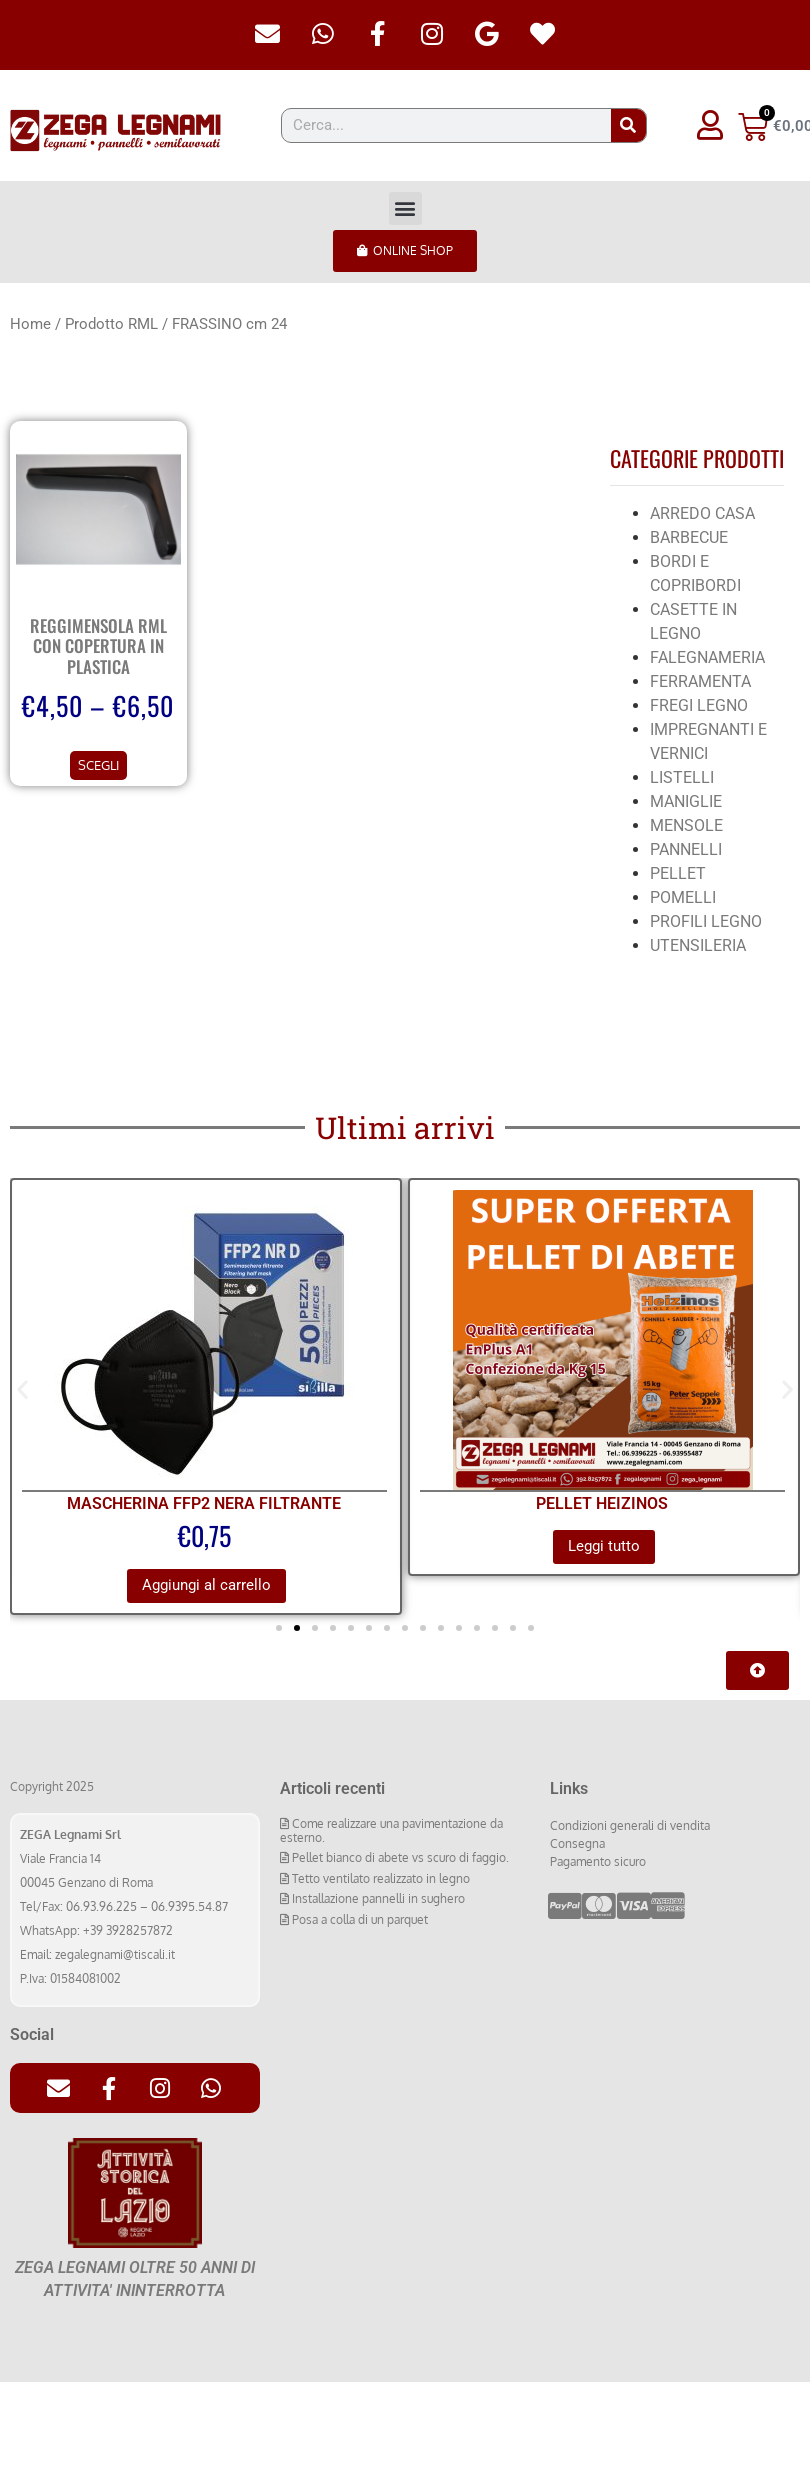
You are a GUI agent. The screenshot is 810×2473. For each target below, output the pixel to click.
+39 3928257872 (128, 1930)
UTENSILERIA (698, 945)
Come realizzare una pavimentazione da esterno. (391, 1830)
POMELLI (683, 897)
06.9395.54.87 (189, 1906)
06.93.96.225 (101, 1906)
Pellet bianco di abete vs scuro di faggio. (399, 1858)
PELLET (678, 873)
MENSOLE (686, 825)
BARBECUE (689, 537)
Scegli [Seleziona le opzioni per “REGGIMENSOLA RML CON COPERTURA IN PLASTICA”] (98, 765)
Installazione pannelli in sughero (377, 1898)
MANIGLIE (686, 801)
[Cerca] (628, 125)
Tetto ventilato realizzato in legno (379, 1878)
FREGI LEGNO (699, 705)
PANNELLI (686, 849)
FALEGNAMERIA (707, 657)
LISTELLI (682, 777)
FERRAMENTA (700, 681)
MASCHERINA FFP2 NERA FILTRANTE (204, 1503)
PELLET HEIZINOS (602, 1503)
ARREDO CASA (702, 513)
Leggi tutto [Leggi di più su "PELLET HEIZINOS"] (604, 1546)
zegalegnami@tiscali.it (115, 1954)
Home (30, 324)
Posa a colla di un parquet (358, 1919)
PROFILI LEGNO (706, 921)
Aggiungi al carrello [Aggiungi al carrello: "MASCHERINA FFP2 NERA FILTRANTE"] (206, 1585)
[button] (405, 208)
